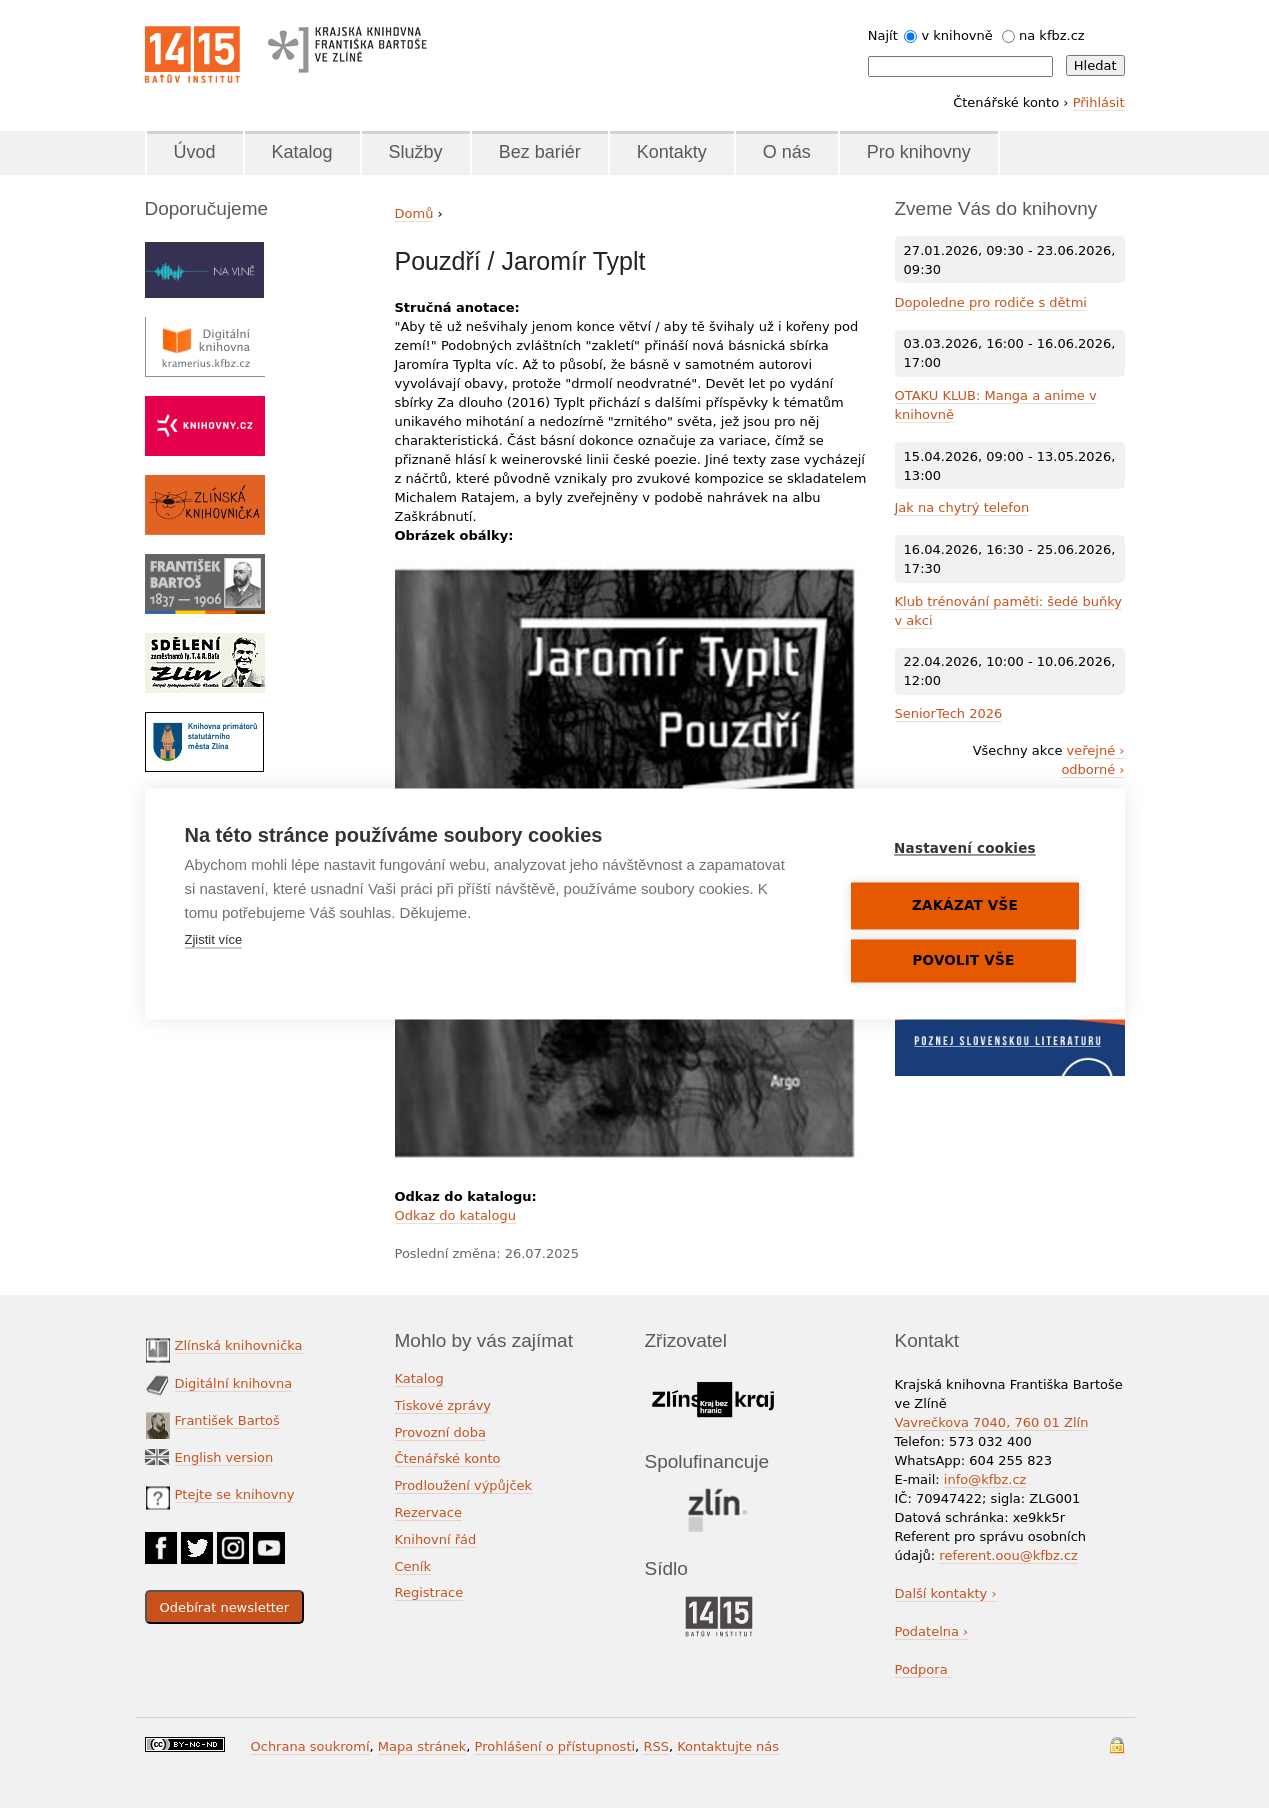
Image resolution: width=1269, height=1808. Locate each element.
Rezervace (428, 1512)
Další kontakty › (946, 1593)
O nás (787, 152)
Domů (414, 213)
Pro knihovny (919, 152)
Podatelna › (932, 1631)
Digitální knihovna (234, 1383)
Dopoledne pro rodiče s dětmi (991, 302)
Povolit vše (964, 961)
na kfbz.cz (1052, 35)
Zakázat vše (966, 906)
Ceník (413, 1566)
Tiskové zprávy (443, 1405)
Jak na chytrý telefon (962, 507)
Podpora (923, 1669)
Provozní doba (441, 1432)
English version (224, 1457)
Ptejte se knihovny (235, 1494)
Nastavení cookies (966, 849)
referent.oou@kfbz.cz (1008, 1555)
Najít (883, 35)
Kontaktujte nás (728, 1746)
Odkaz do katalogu (455, 1215)
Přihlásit (1099, 102)
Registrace (429, 1592)
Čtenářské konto (448, 1458)
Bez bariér (540, 152)
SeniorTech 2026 (949, 713)
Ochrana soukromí (310, 1746)
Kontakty (672, 152)
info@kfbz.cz (985, 1479)
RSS (656, 1746)
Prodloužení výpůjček (464, 1485)
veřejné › (1096, 750)
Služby (416, 152)
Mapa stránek (422, 1746)
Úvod (195, 152)
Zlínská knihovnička (239, 1345)
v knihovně (956, 35)
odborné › (1092, 769)
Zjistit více (214, 940)
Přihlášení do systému (1117, 1745)
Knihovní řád (436, 1539)
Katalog (302, 152)
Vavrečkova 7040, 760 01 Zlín (992, 1422)
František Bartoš (227, 1420)
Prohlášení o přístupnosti (555, 1746)
